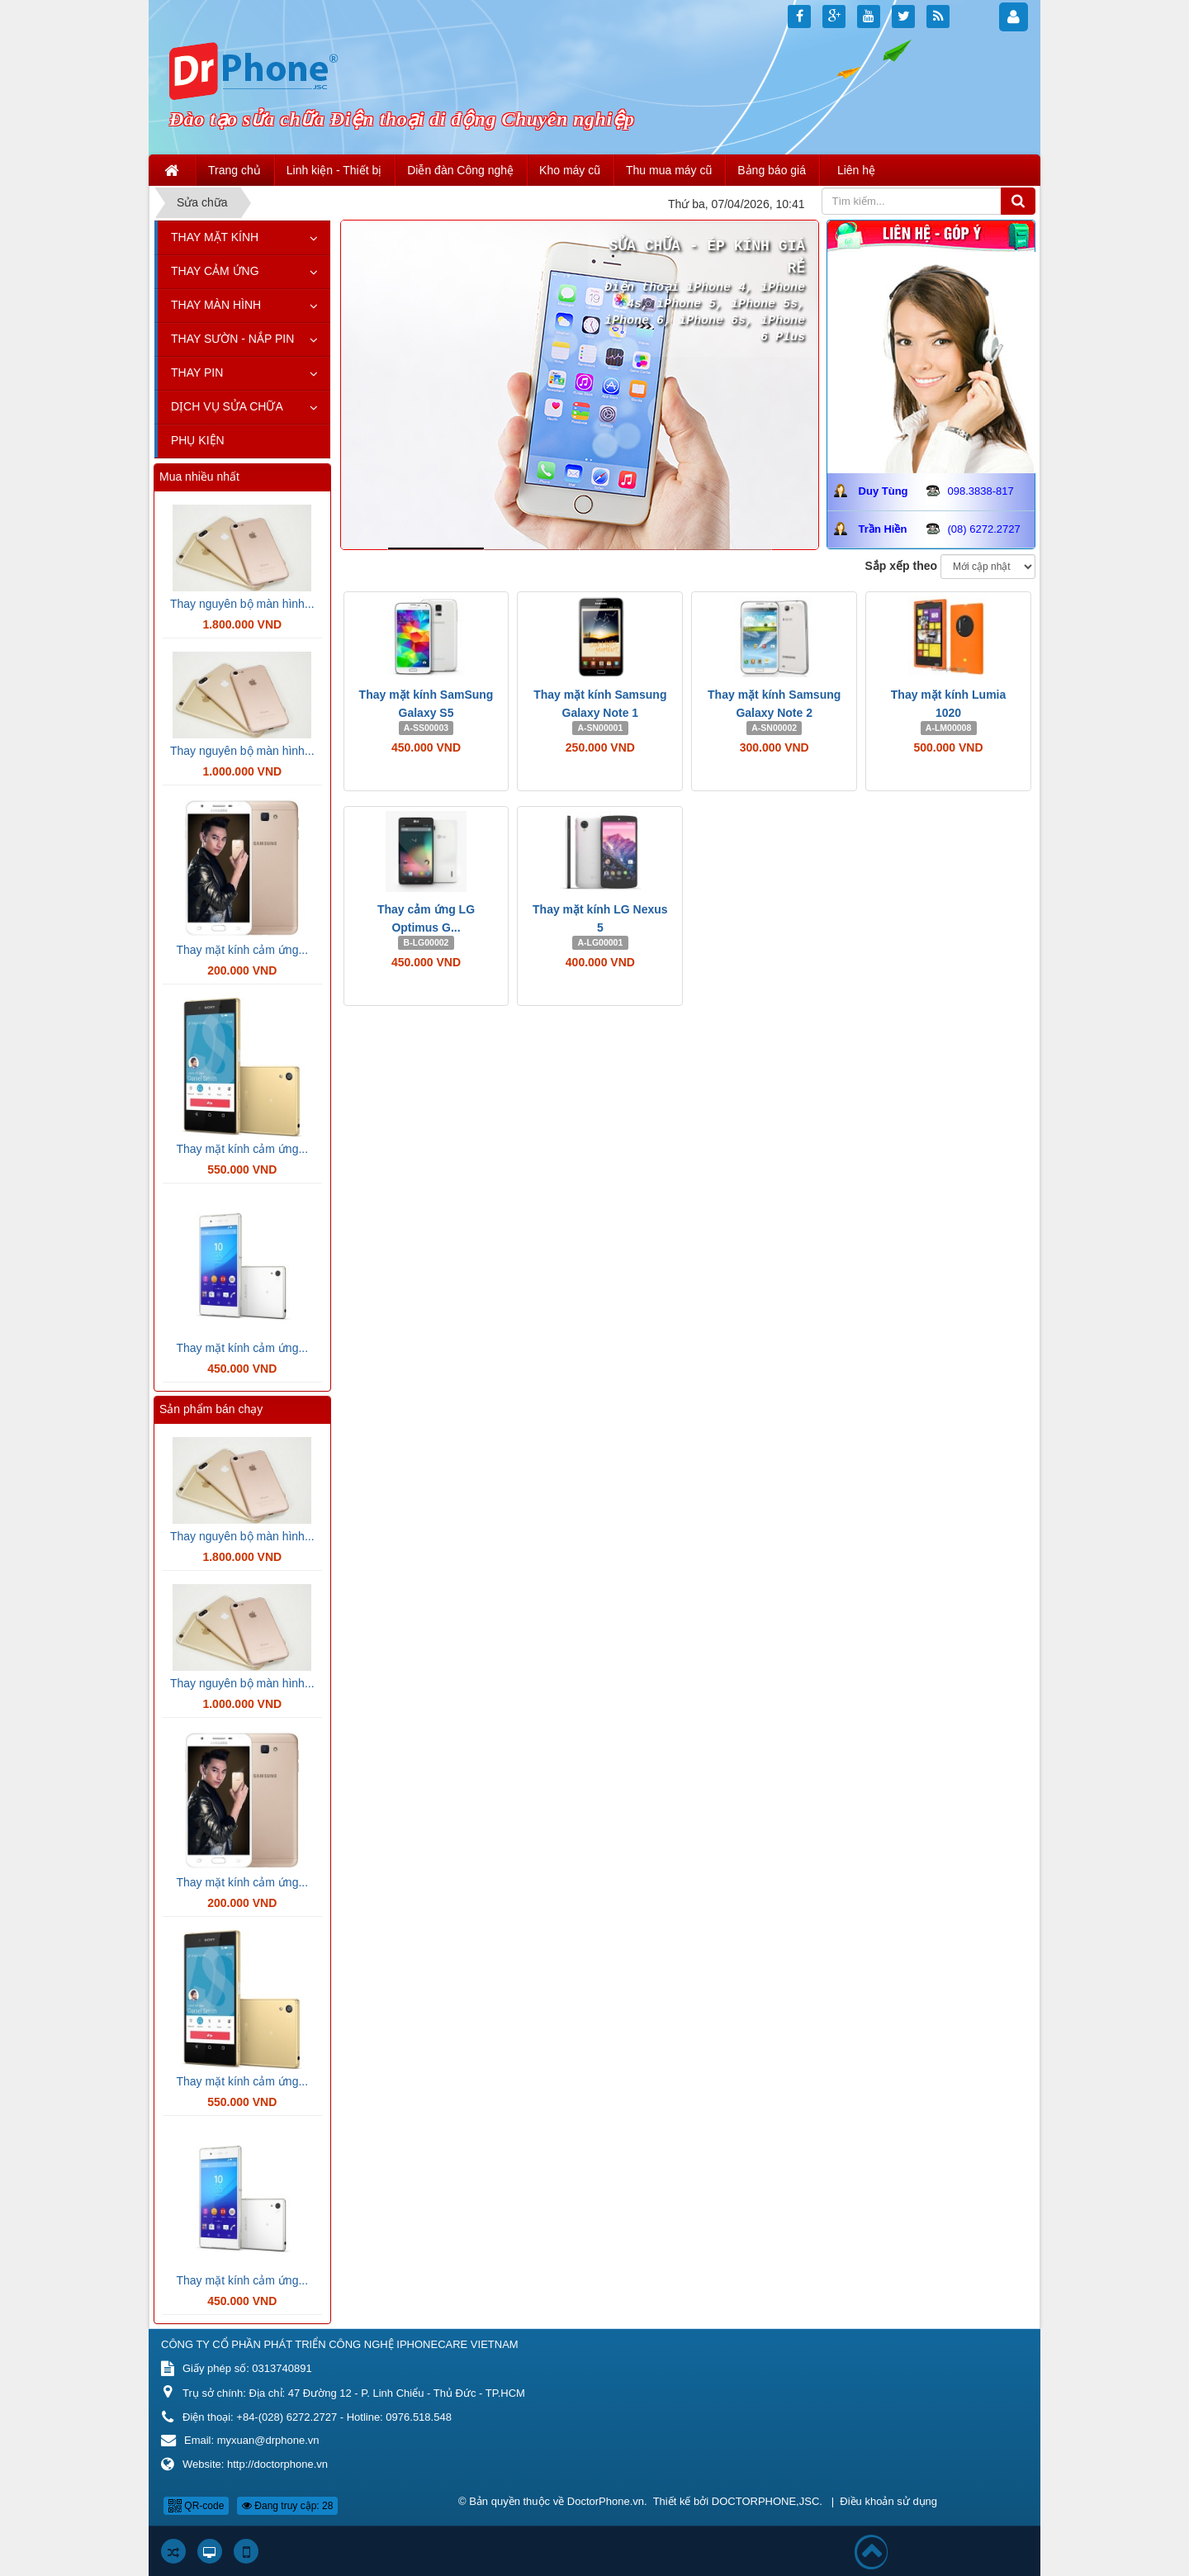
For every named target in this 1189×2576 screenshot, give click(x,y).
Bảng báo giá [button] (771, 170)
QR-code (196, 2506)
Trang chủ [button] (234, 170)
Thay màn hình (216, 304)
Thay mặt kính (214, 237)
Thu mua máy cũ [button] (669, 170)
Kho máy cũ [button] (569, 170)
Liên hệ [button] (856, 170)
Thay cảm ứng (215, 271)
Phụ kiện (198, 440)
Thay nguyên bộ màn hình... (242, 603)
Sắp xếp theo (901, 565)
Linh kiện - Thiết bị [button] (334, 170)
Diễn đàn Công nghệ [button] (460, 170)
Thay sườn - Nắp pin (232, 338)
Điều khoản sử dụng (888, 2501)
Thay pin (197, 372)
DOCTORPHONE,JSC (766, 2501)
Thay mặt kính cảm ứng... (242, 949)
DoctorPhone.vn (605, 2501)
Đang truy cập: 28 (287, 2506)
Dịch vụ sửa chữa (227, 406)
